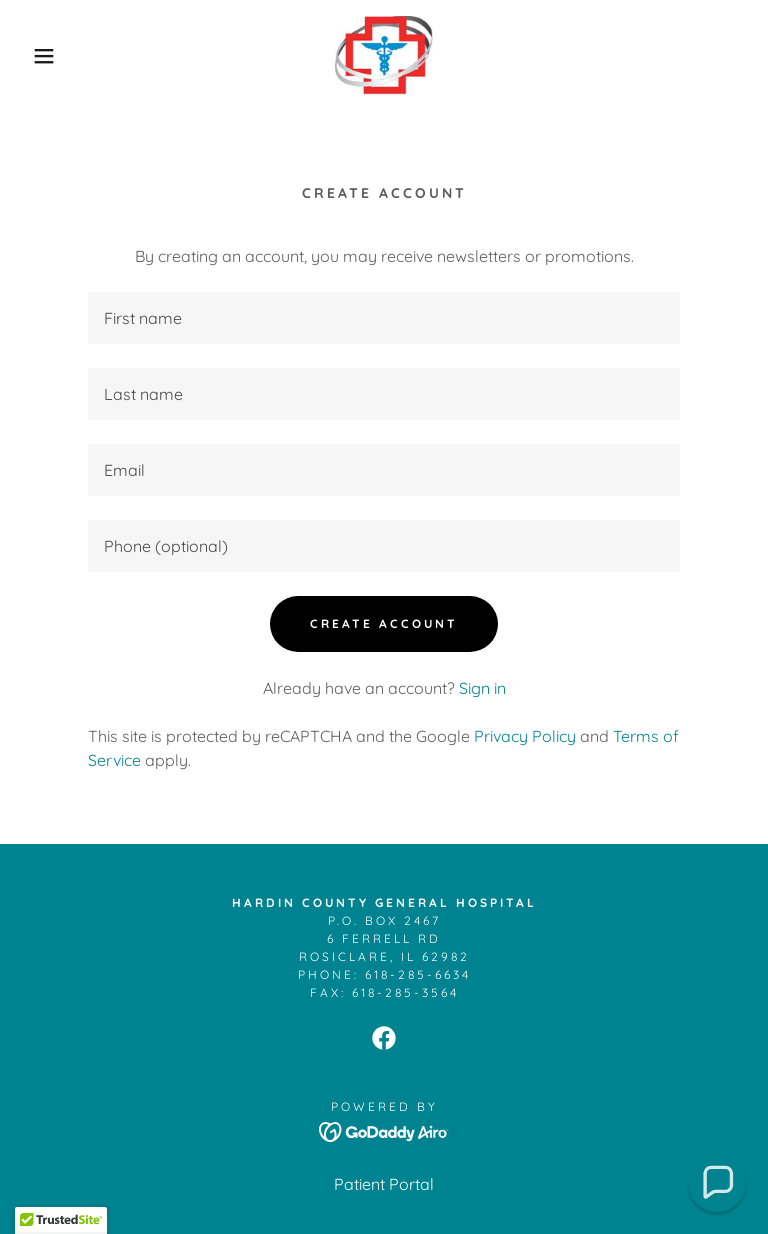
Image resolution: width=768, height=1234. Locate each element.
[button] (38, 56)
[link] (384, 56)
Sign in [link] (482, 688)
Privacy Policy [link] (525, 736)
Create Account (384, 623)
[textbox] (384, 318)
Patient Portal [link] (384, 1184)
